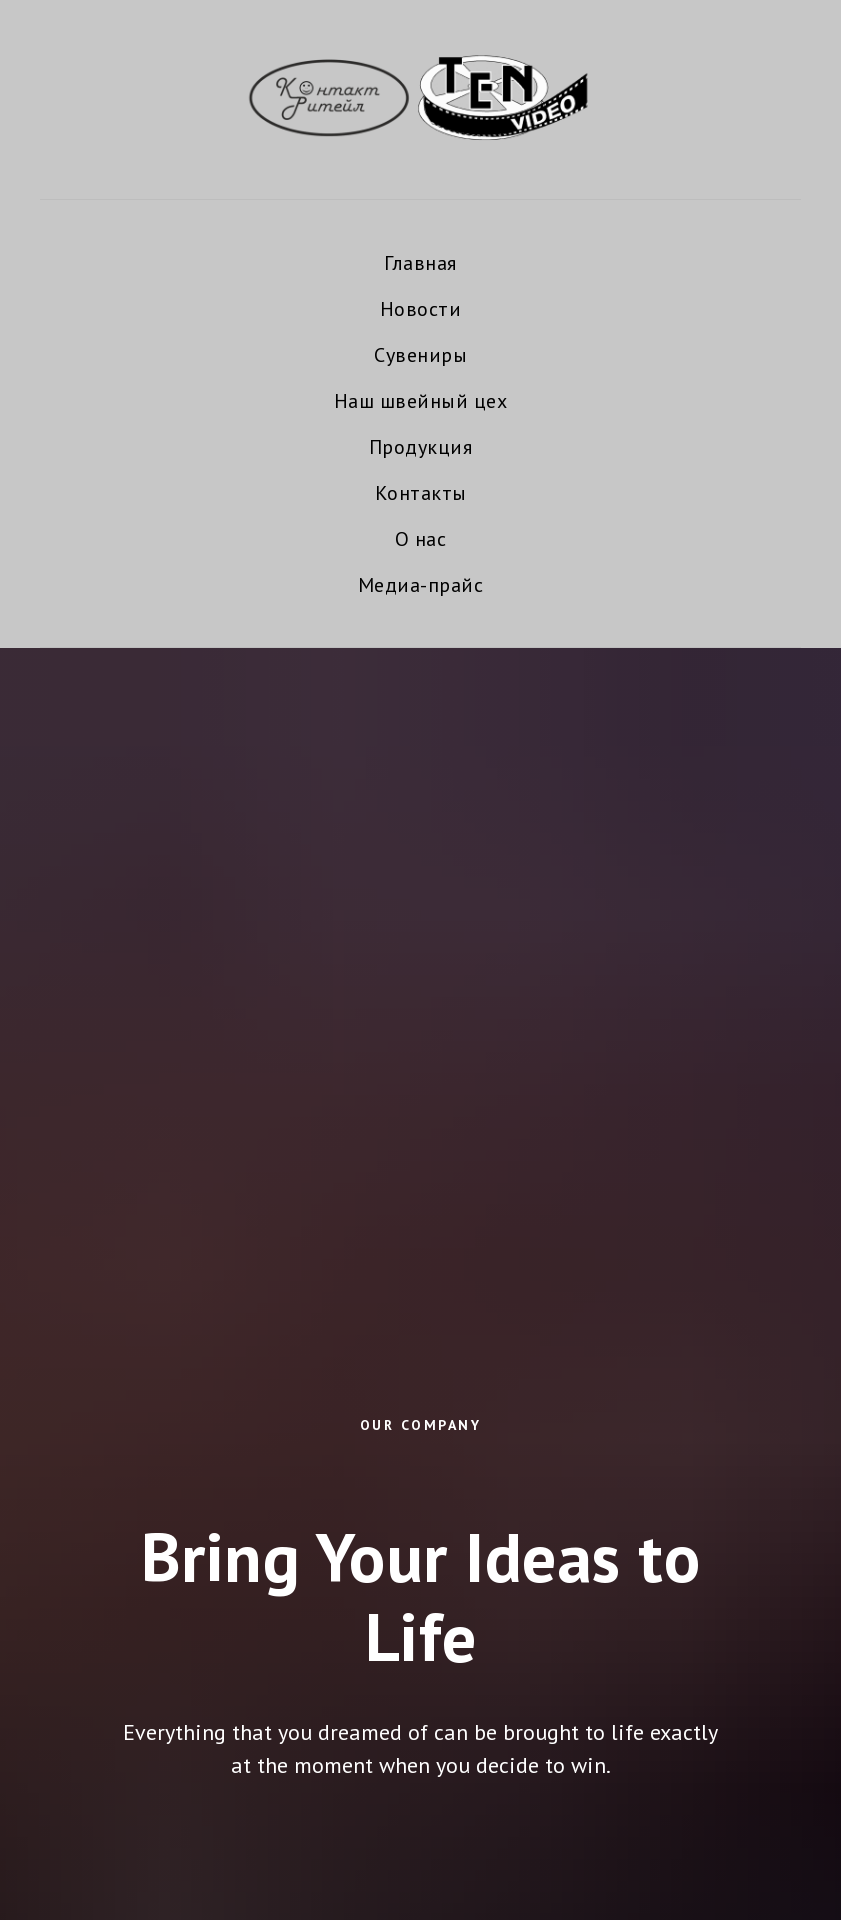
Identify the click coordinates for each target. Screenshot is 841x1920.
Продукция (421, 447)
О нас (421, 539)
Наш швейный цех (421, 401)
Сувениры (420, 355)
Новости (421, 309)
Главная (420, 263)
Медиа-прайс (421, 585)
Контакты (421, 493)
